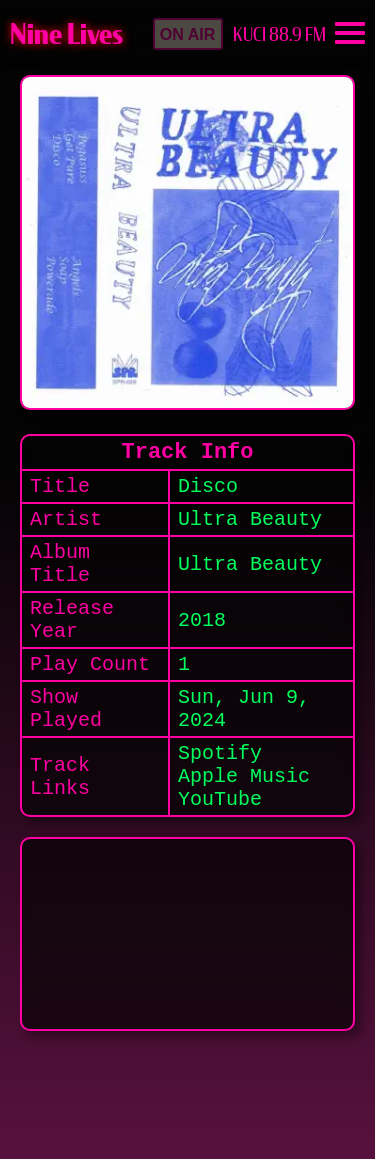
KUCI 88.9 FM (279, 34)
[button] (188, 34)
